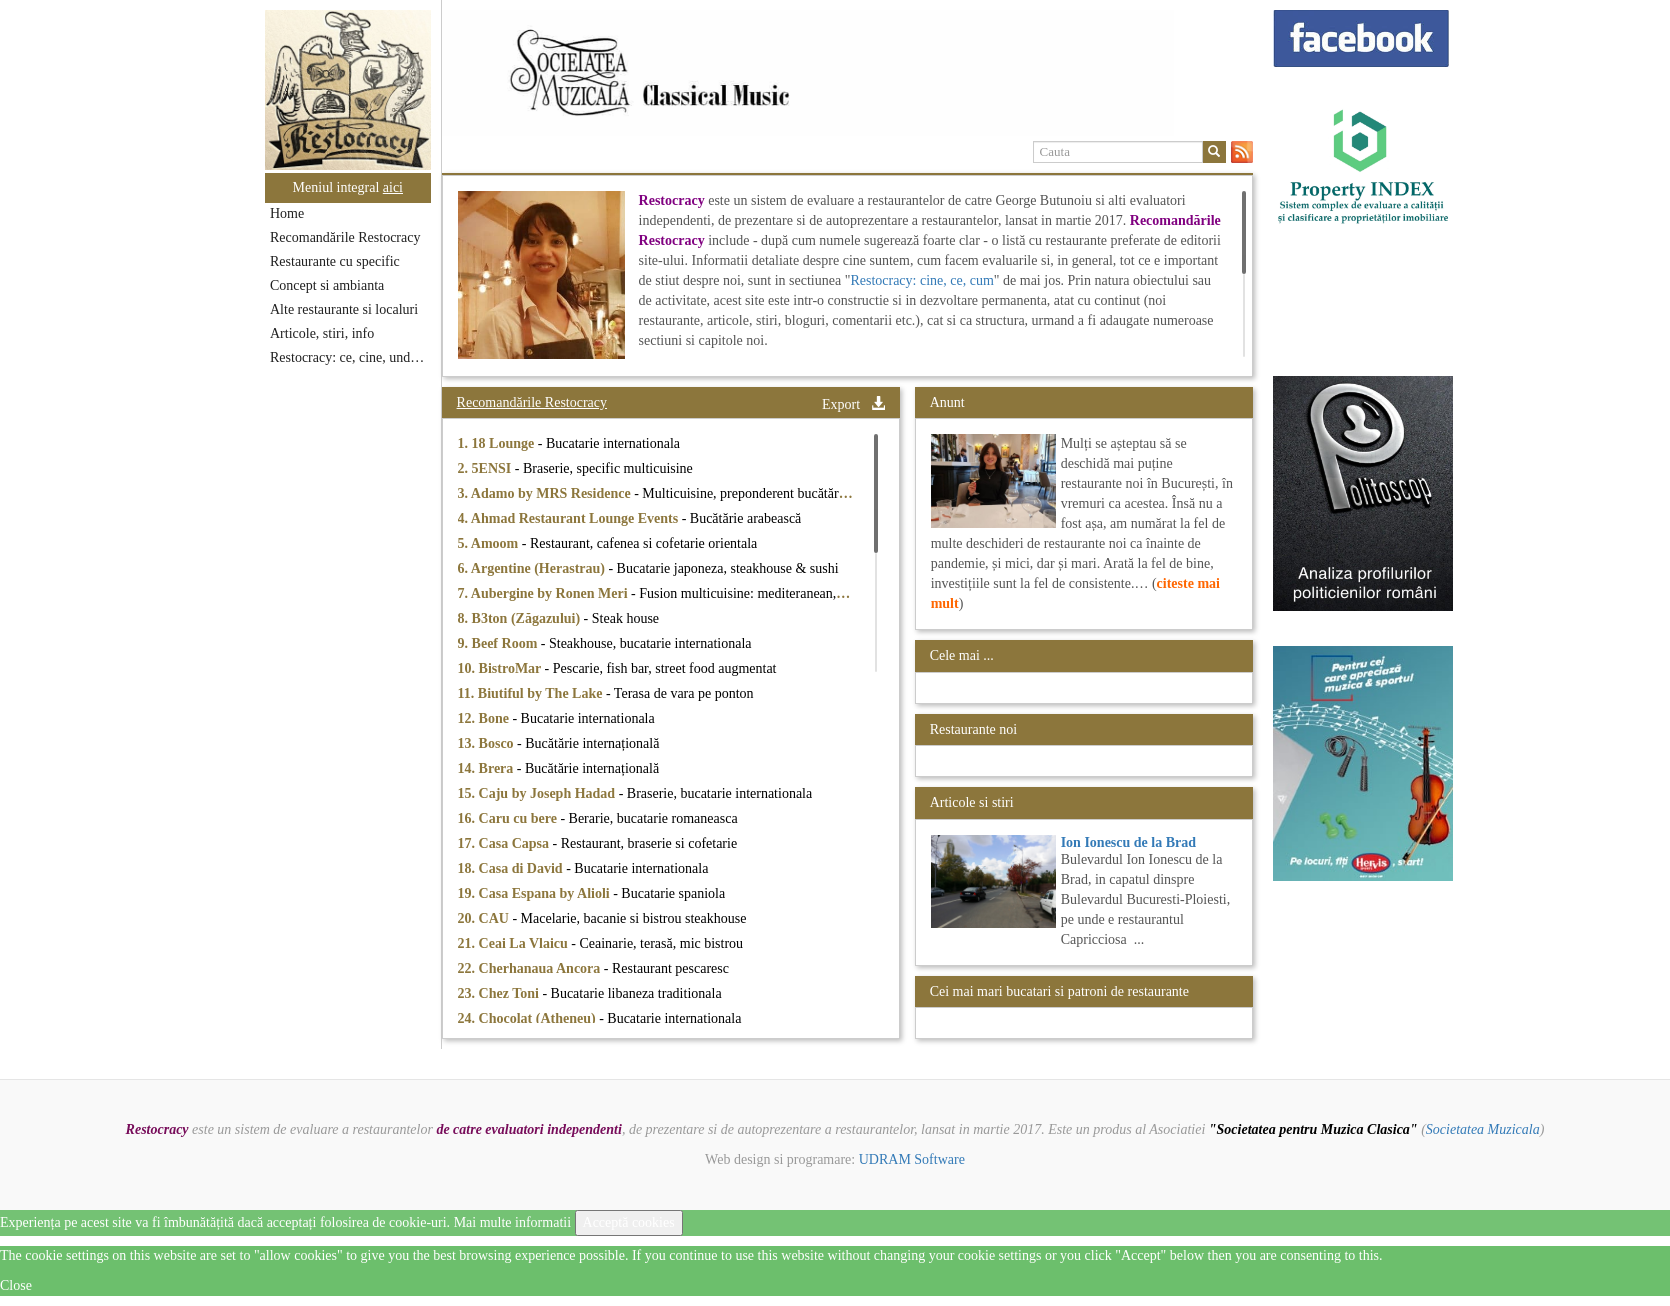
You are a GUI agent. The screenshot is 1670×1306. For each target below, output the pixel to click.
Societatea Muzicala (1483, 1129)
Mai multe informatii (512, 1222)
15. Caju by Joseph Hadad (538, 793)
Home (287, 213)
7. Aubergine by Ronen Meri (544, 593)
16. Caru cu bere (509, 818)
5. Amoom (490, 543)
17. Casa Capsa (505, 843)
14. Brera (487, 768)
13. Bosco (488, 743)
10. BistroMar (501, 668)
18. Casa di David (512, 868)
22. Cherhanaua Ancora (531, 968)
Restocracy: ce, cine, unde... (348, 357)
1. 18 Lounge (498, 443)
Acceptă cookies (629, 1222)
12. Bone (485, 718)
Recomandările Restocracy (345, 237)
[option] (847, 73)
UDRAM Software (912, 1159)
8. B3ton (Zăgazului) (521, 618)
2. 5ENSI (486, 468)
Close (16, 1285)
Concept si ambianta (327, 285)
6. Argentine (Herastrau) (533, 568)
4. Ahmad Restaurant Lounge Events (570, 518)
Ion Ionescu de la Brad (1128, 842)
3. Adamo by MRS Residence (546, 493)
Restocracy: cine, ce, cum (921, 280)
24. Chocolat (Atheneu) (529, 1018)
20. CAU (485, 918)
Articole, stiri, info (322, 333)
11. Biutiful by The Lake (532, 693)
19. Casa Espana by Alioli (536, 893)
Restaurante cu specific (335, 261)
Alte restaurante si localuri (344, 309)
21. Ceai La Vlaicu (515, 943)
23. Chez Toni (500, 993)
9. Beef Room (499, 643)
